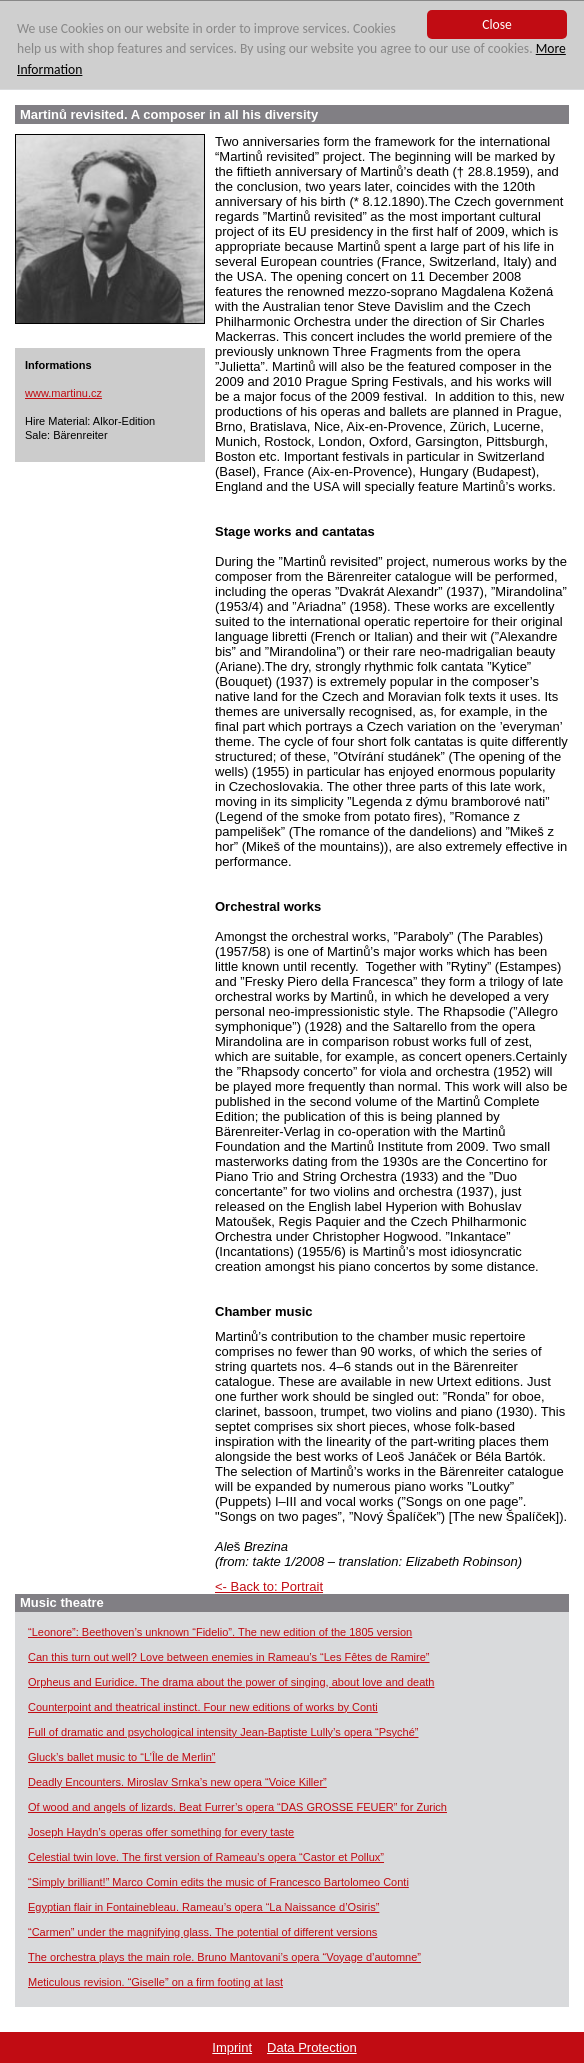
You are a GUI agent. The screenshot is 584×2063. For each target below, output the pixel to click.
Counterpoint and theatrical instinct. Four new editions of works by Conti (203, 1707)
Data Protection (312, 2047)
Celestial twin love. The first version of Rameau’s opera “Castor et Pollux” (206, 1857)
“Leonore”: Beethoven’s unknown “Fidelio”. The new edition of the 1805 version (220, 1632)
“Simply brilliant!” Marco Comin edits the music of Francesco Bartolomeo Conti (218, 1882)
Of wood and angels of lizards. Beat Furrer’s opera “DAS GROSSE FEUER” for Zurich (237, 1807)
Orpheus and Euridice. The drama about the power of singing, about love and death (231, 1682)
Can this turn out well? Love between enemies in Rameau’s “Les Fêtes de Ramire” (229, 1657)
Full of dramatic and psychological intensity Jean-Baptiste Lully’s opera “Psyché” (223, 1732)
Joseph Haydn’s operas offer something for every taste (161, 1832)
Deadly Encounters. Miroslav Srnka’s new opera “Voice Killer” (177, 1782)
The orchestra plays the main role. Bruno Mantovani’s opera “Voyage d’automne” (224, 1957)
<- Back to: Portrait (269, 1586)
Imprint (232, 2047)
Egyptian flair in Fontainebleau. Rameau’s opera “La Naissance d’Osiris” (203, 1907)
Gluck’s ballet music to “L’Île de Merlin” (121, 1757)
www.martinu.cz (63, 393)
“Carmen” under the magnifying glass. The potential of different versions (202, 1932)
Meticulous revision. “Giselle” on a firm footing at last (155, 1982)
